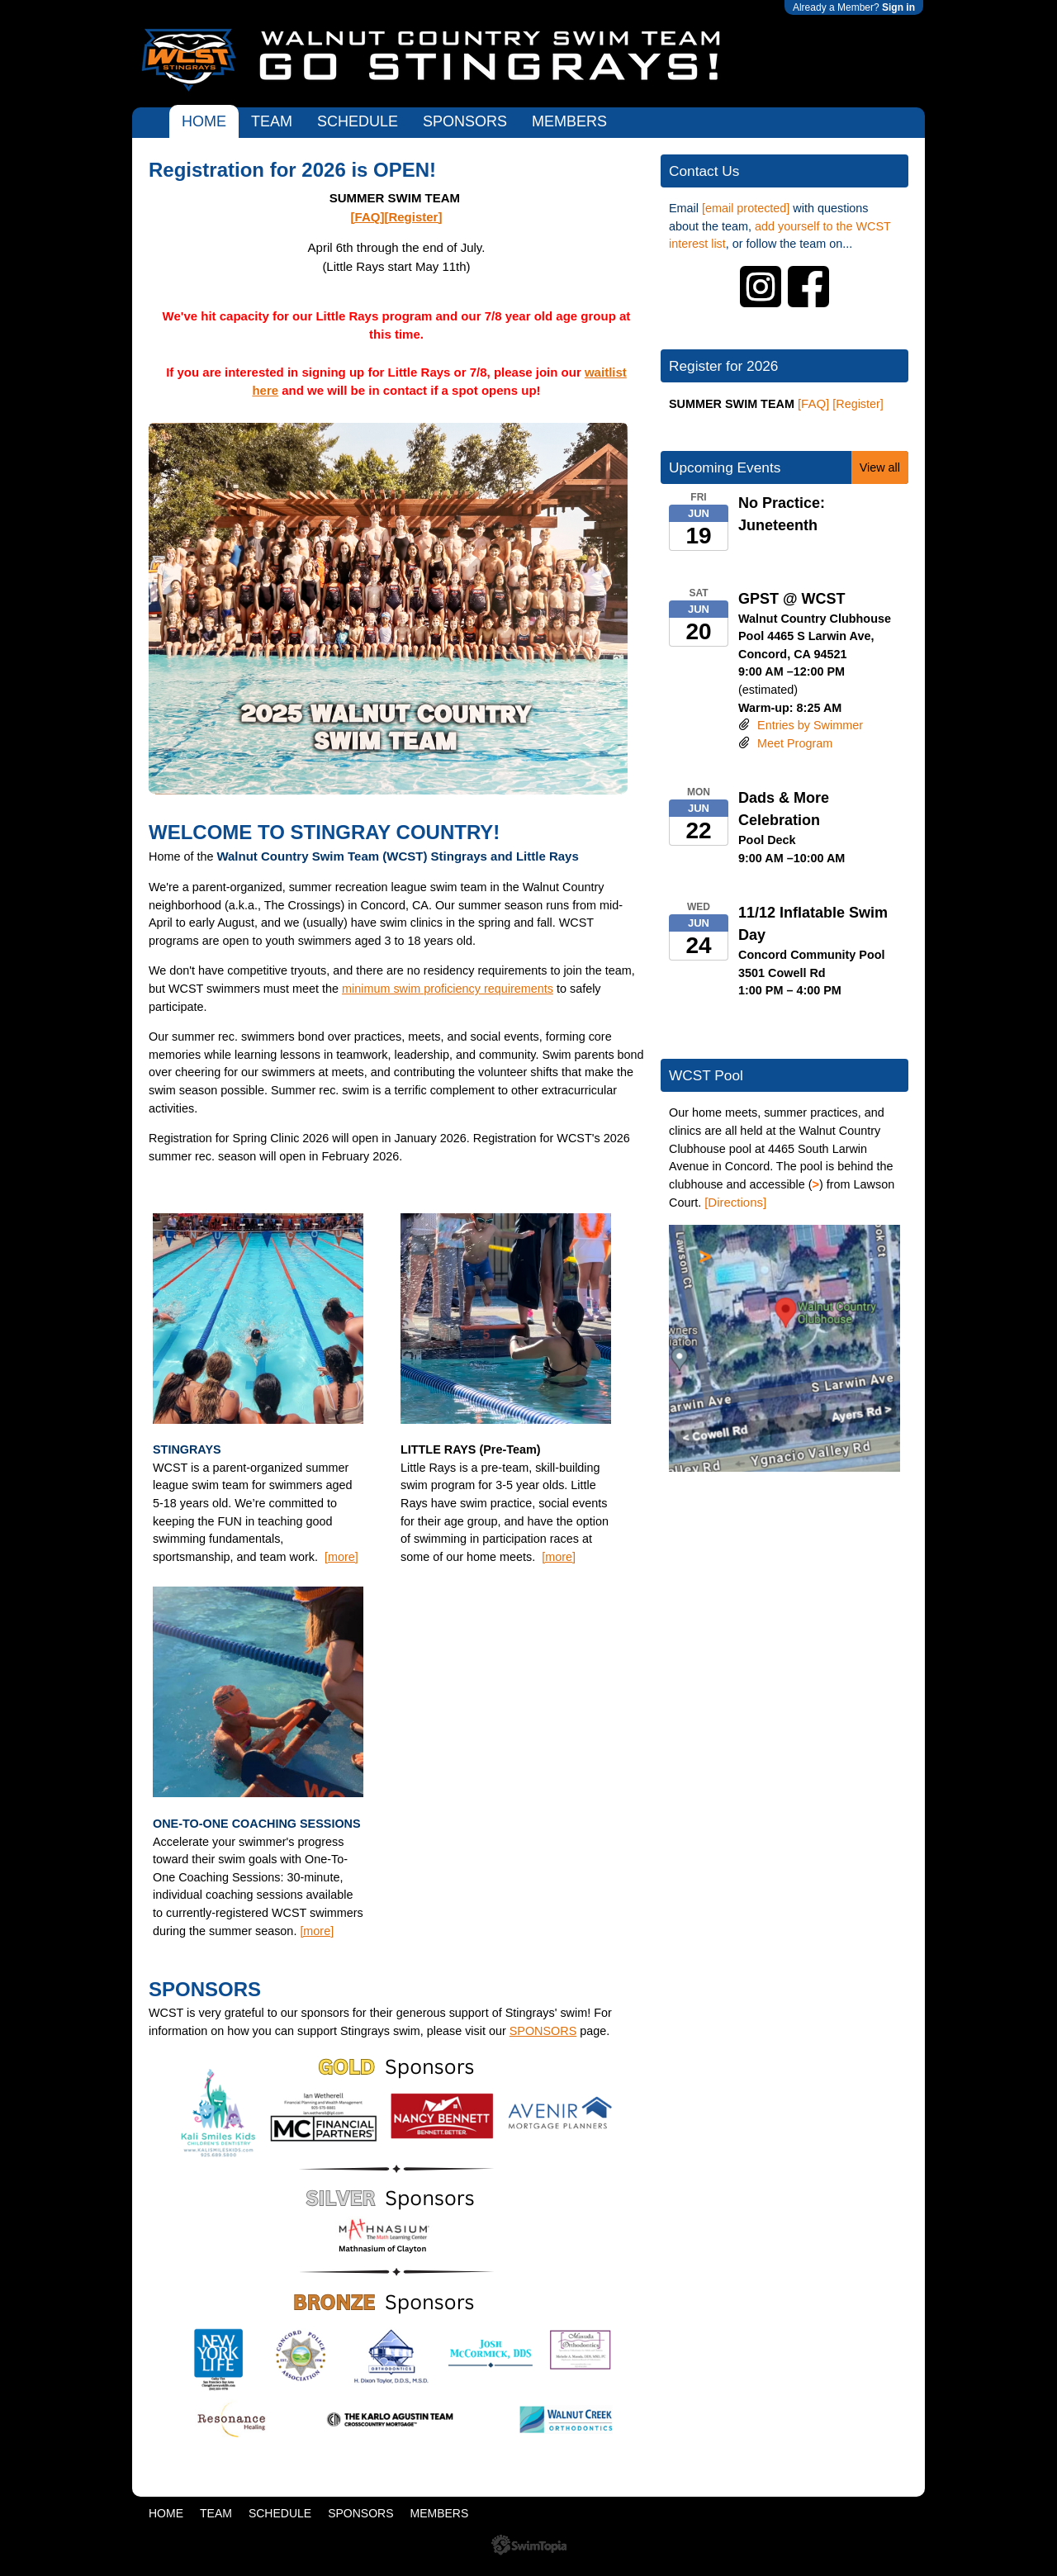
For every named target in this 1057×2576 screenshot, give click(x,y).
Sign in (898, 7)
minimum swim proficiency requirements (447, 988)
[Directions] (735, 1202)
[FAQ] (368, 217)
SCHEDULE (357, 121)
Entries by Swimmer (810, 725)
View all (880, 467)
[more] (341, 1556)
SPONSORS (465, 121)
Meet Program (794, 743)
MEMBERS (569, 121)
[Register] (413, 217)
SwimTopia (528, 2545)
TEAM (271, 121)
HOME (204, 121)
